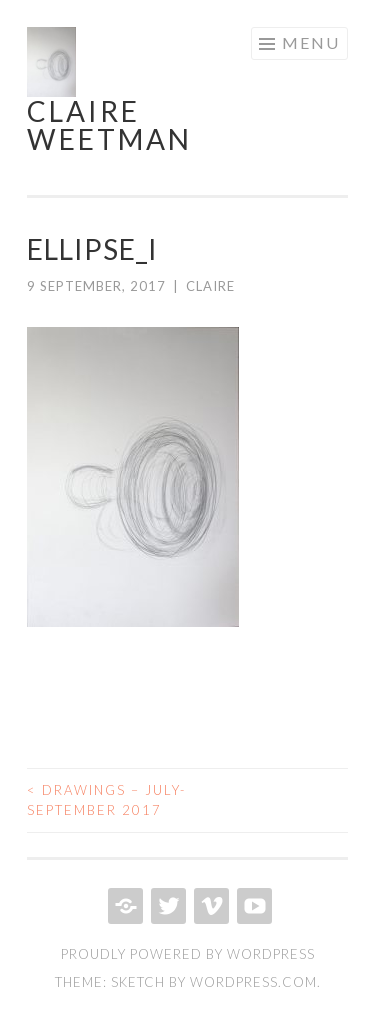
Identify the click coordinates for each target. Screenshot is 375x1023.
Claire (210, 286)
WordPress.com (253, 982)
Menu (311, 42)
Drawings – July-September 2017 (106, 800)
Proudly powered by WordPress (188, 954)
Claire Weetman (109, 125)
